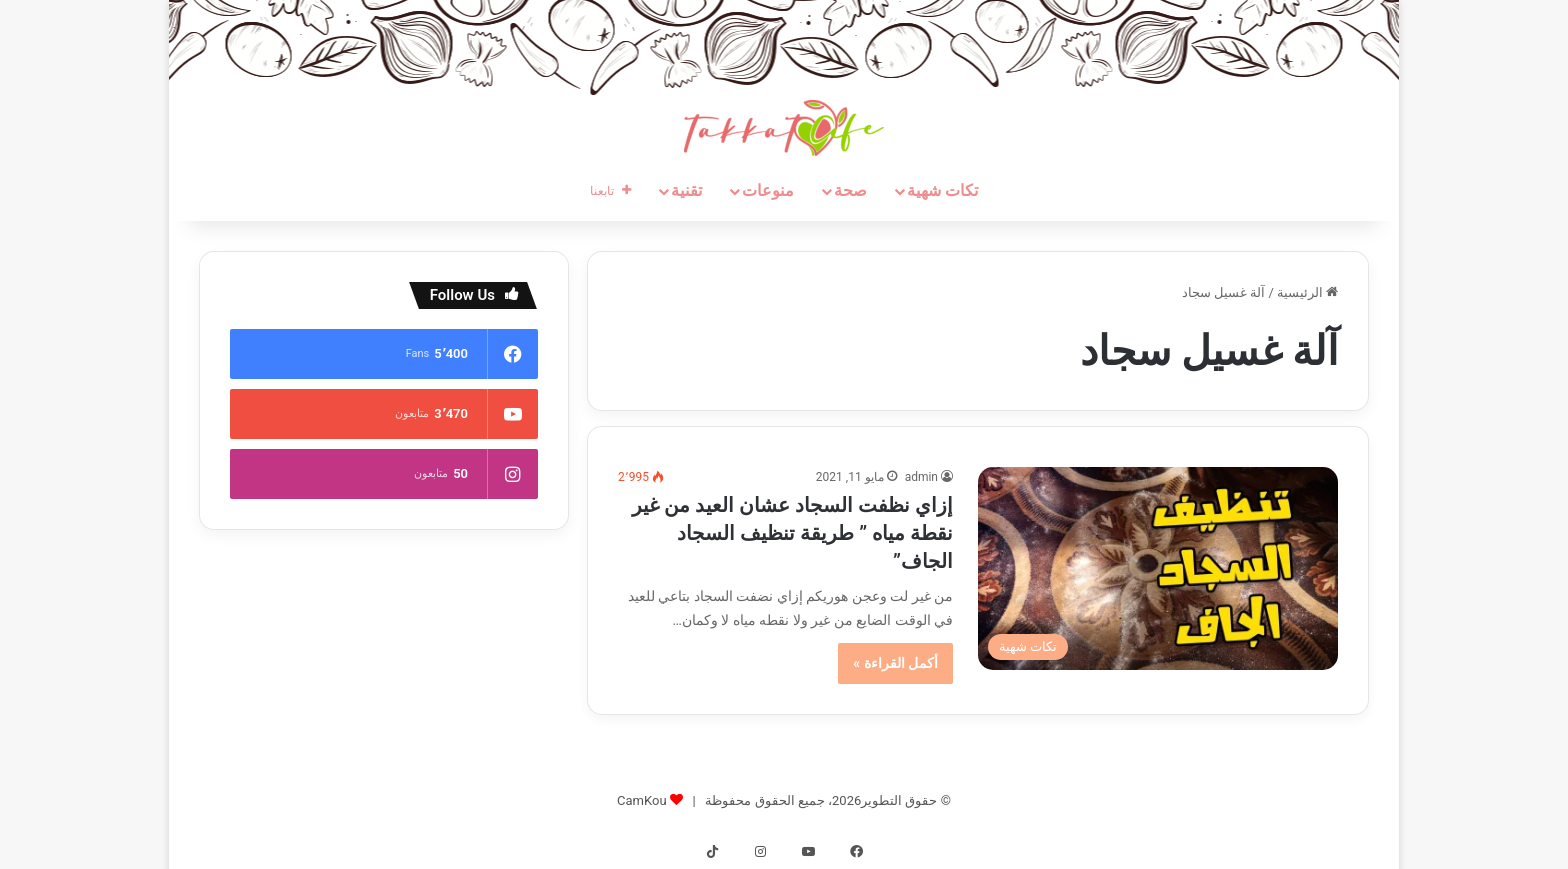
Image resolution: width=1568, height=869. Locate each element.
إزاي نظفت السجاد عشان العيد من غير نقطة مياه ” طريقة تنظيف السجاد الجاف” (792, 533)
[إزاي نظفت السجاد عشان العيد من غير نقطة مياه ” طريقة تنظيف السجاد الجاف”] (1158, 568)
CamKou (642, 800)
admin (921, 477)
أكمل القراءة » (895, 663)
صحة (850, 190)
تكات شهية (942, 190)
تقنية (686, 190)
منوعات (768, 190)
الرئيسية (1307, 292)
